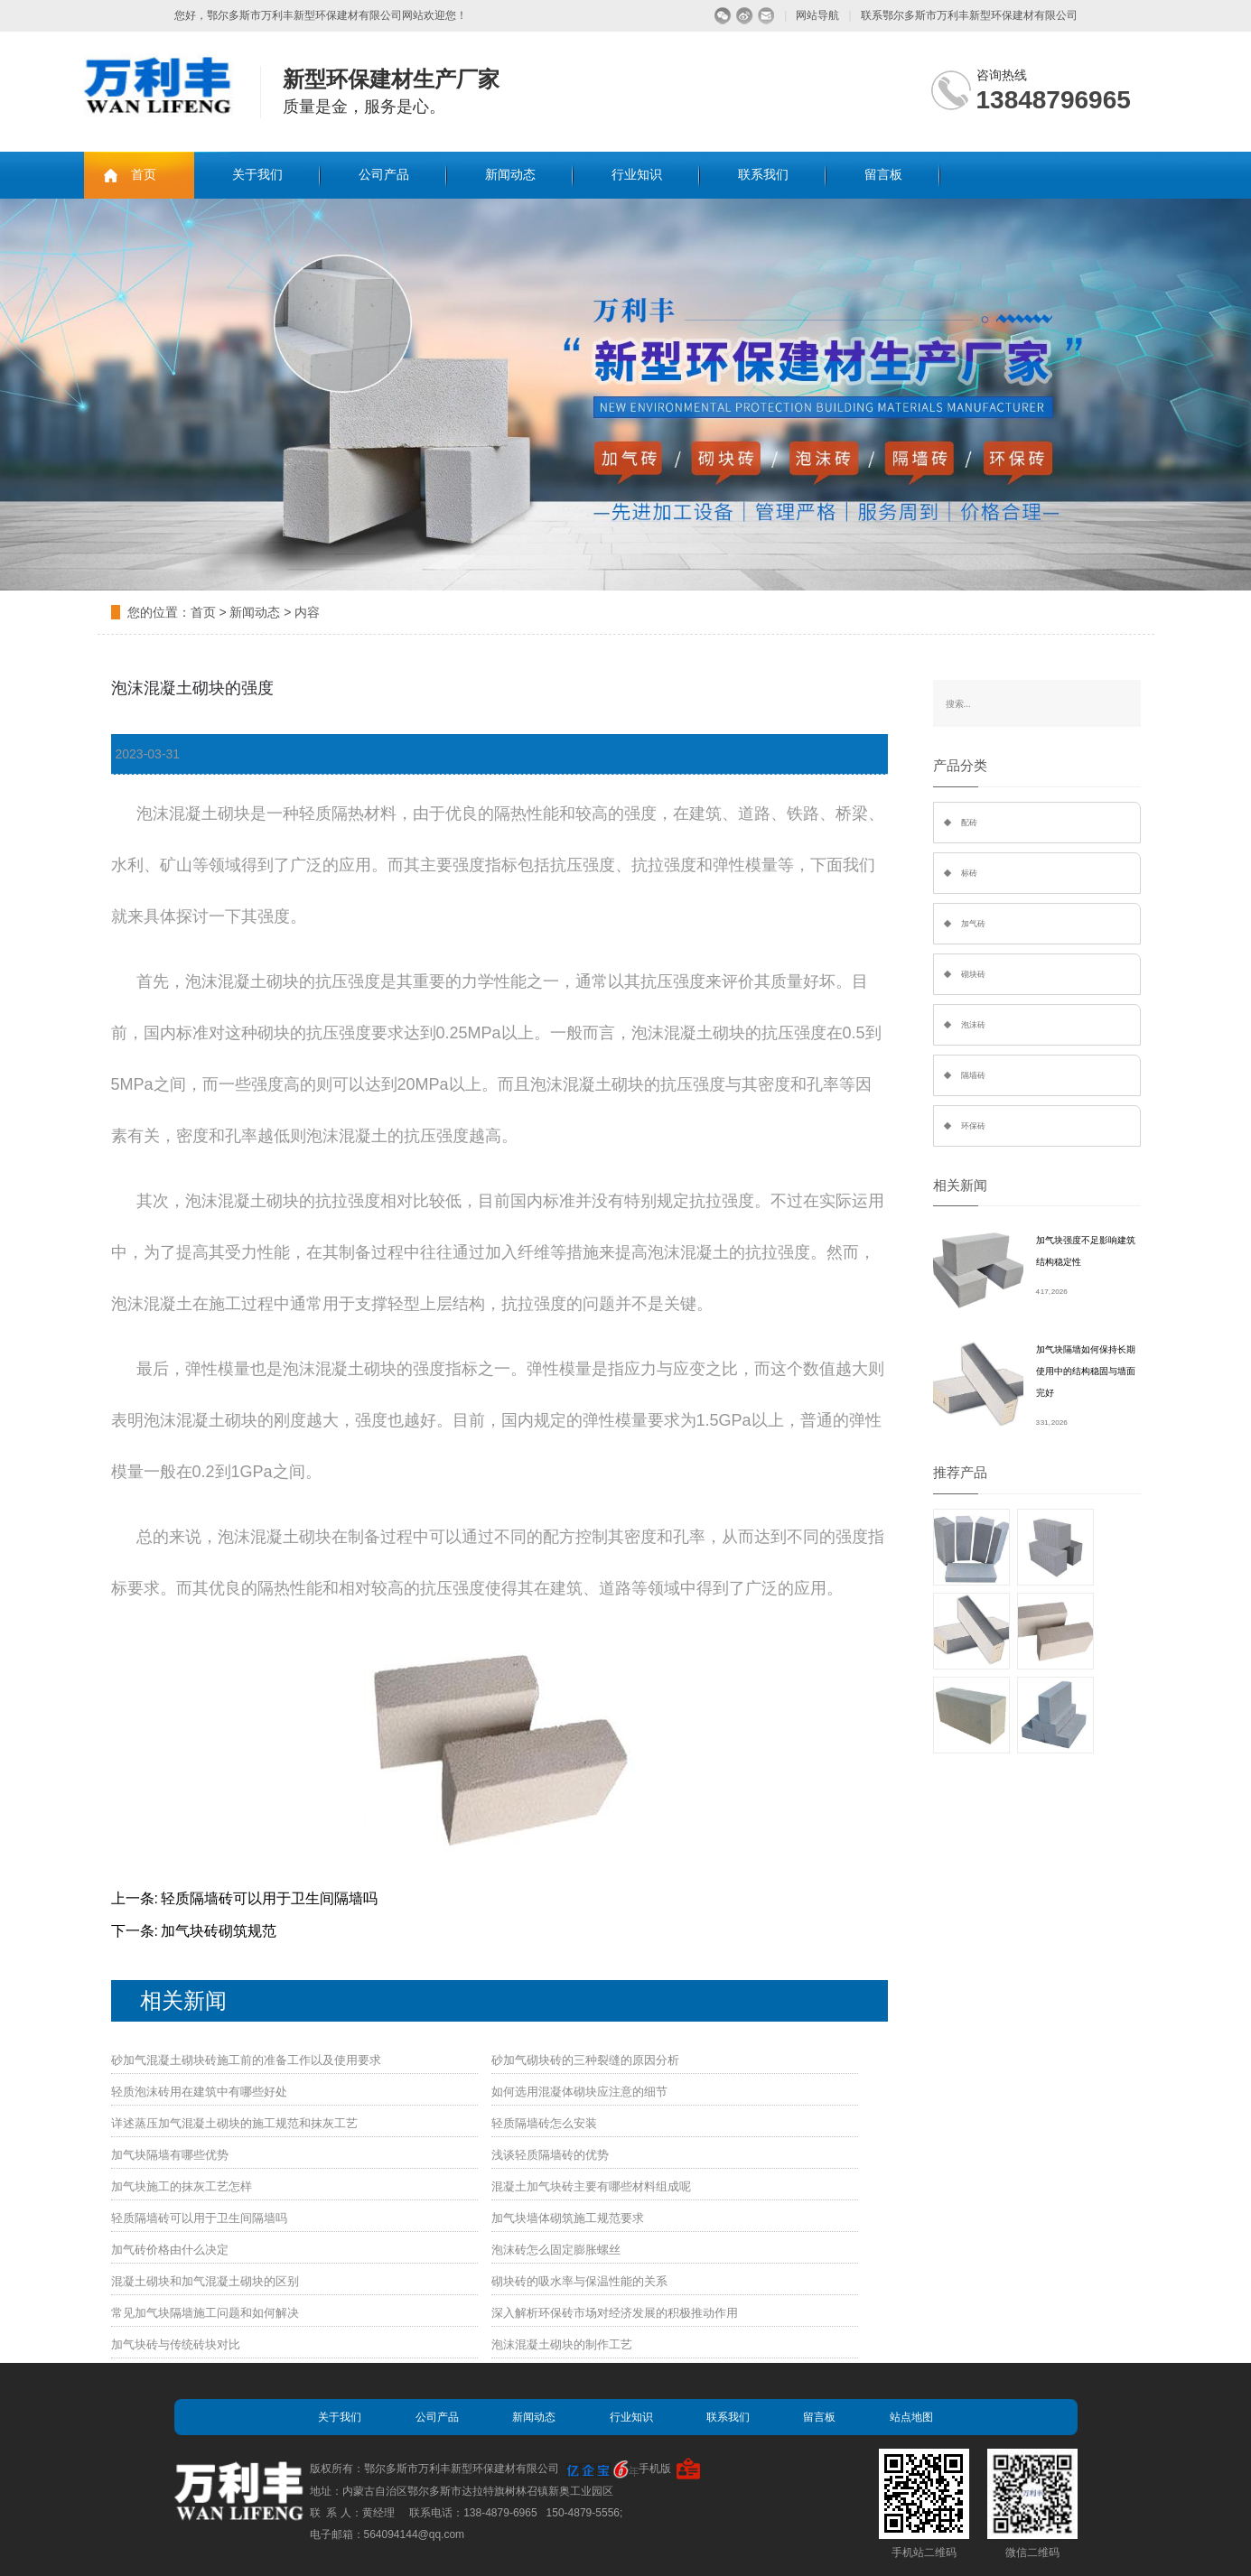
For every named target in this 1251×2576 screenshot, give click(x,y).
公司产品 (384, 174)
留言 (766, 16)
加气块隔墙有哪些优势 (170, 2155)
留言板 (883, 174)
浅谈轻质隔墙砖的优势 (550, 2155)
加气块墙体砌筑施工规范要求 (567, 2218)
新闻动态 (510, 174)
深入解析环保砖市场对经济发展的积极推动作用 (614, 2313)
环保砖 (973, 1125)
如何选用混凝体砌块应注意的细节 (579, 2091)
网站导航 (817, 15)
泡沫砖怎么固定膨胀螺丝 (556, 2249)
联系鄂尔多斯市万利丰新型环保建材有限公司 (969, 15)
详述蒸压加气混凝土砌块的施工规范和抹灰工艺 (234, 2123)
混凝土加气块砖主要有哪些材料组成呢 (591, 2186)
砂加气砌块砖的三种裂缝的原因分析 (585, 2060)
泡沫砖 (973, 1024)
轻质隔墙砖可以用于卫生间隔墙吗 (269, 1898)
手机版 (655, 2468)
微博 (744, 16)
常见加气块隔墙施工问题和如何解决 (205, 2313)
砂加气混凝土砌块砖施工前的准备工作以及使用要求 (246, 2060)
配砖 (969, 822)
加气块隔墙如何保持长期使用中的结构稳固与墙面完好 (1085, 1371)
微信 (723, 16)
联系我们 (763, 174)
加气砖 (973, 923)
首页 (143, 174)
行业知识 (636, 174)
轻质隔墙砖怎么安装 (544, 2123)
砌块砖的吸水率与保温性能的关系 (579, 2281)
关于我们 (257, 174)
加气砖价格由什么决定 (170, 2249)
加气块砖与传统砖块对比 (175, 2344)
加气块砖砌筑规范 (218, 1931)
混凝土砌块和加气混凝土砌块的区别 (205, 2281)
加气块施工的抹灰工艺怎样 (181, 2186)
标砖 (969, 873)
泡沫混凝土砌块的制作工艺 (561, 2344)
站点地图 (911, 2417)
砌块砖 (973, 974)
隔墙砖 (973, 1075)
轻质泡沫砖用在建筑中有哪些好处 (199, 2091)
